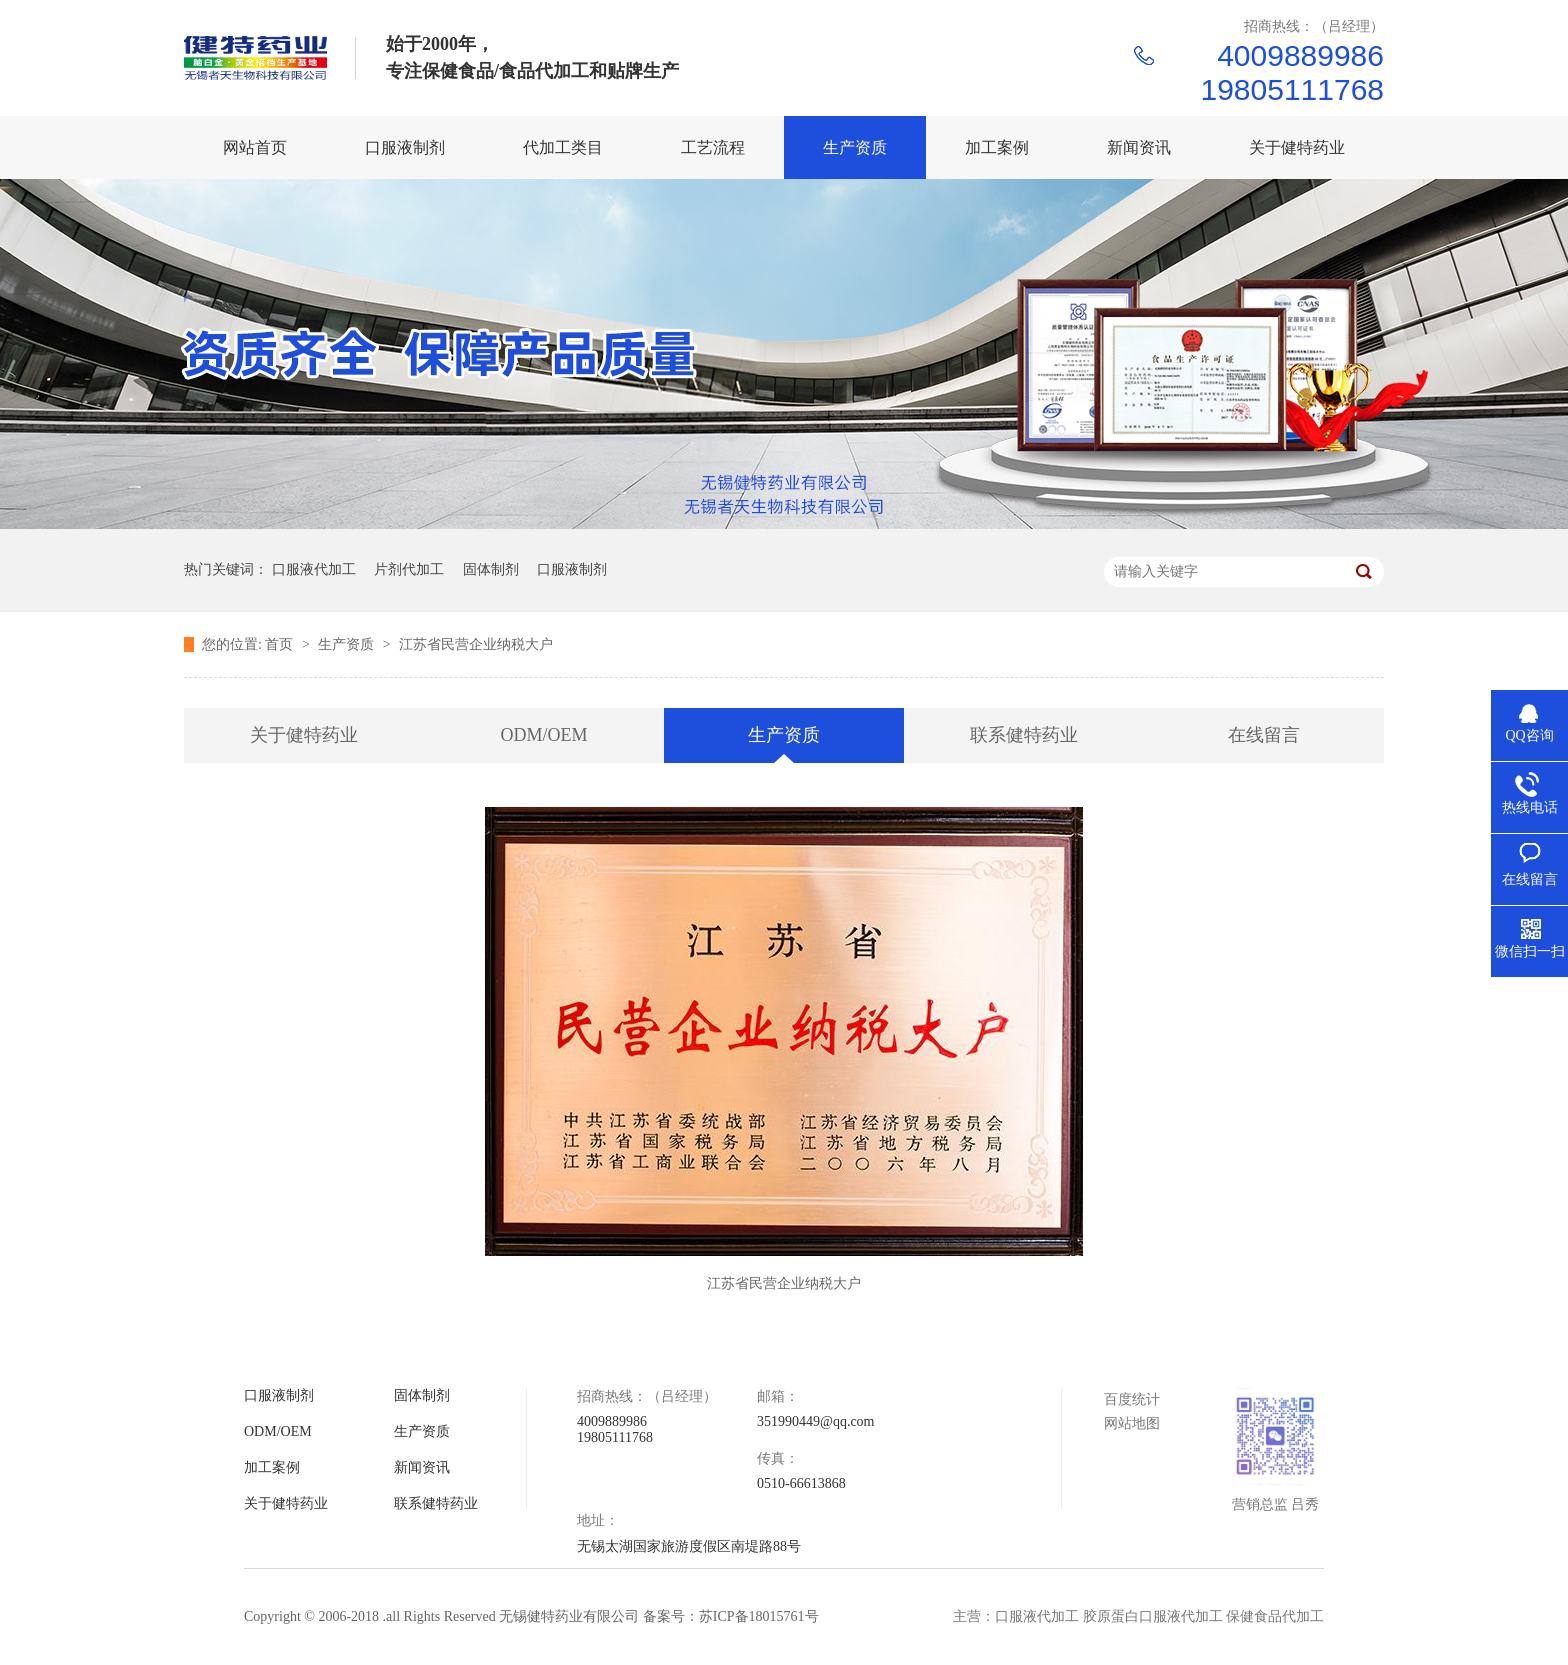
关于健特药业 (304, 735)
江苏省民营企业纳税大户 (476, 644)
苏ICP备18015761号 (759, 1616)
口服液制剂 (572, 569)
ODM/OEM (543, 735)
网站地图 (1132, 1423)
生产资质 (348, 644)
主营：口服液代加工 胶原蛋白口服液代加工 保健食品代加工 (1138, 1616)
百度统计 (1132, 1399)
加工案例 (272, 1467)
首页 (281, 644)
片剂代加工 (409, 569)
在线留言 (1264, 735)
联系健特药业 (1024, 735)
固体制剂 (491, 569)
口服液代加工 (314, 569)
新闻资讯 (422, 1467)
